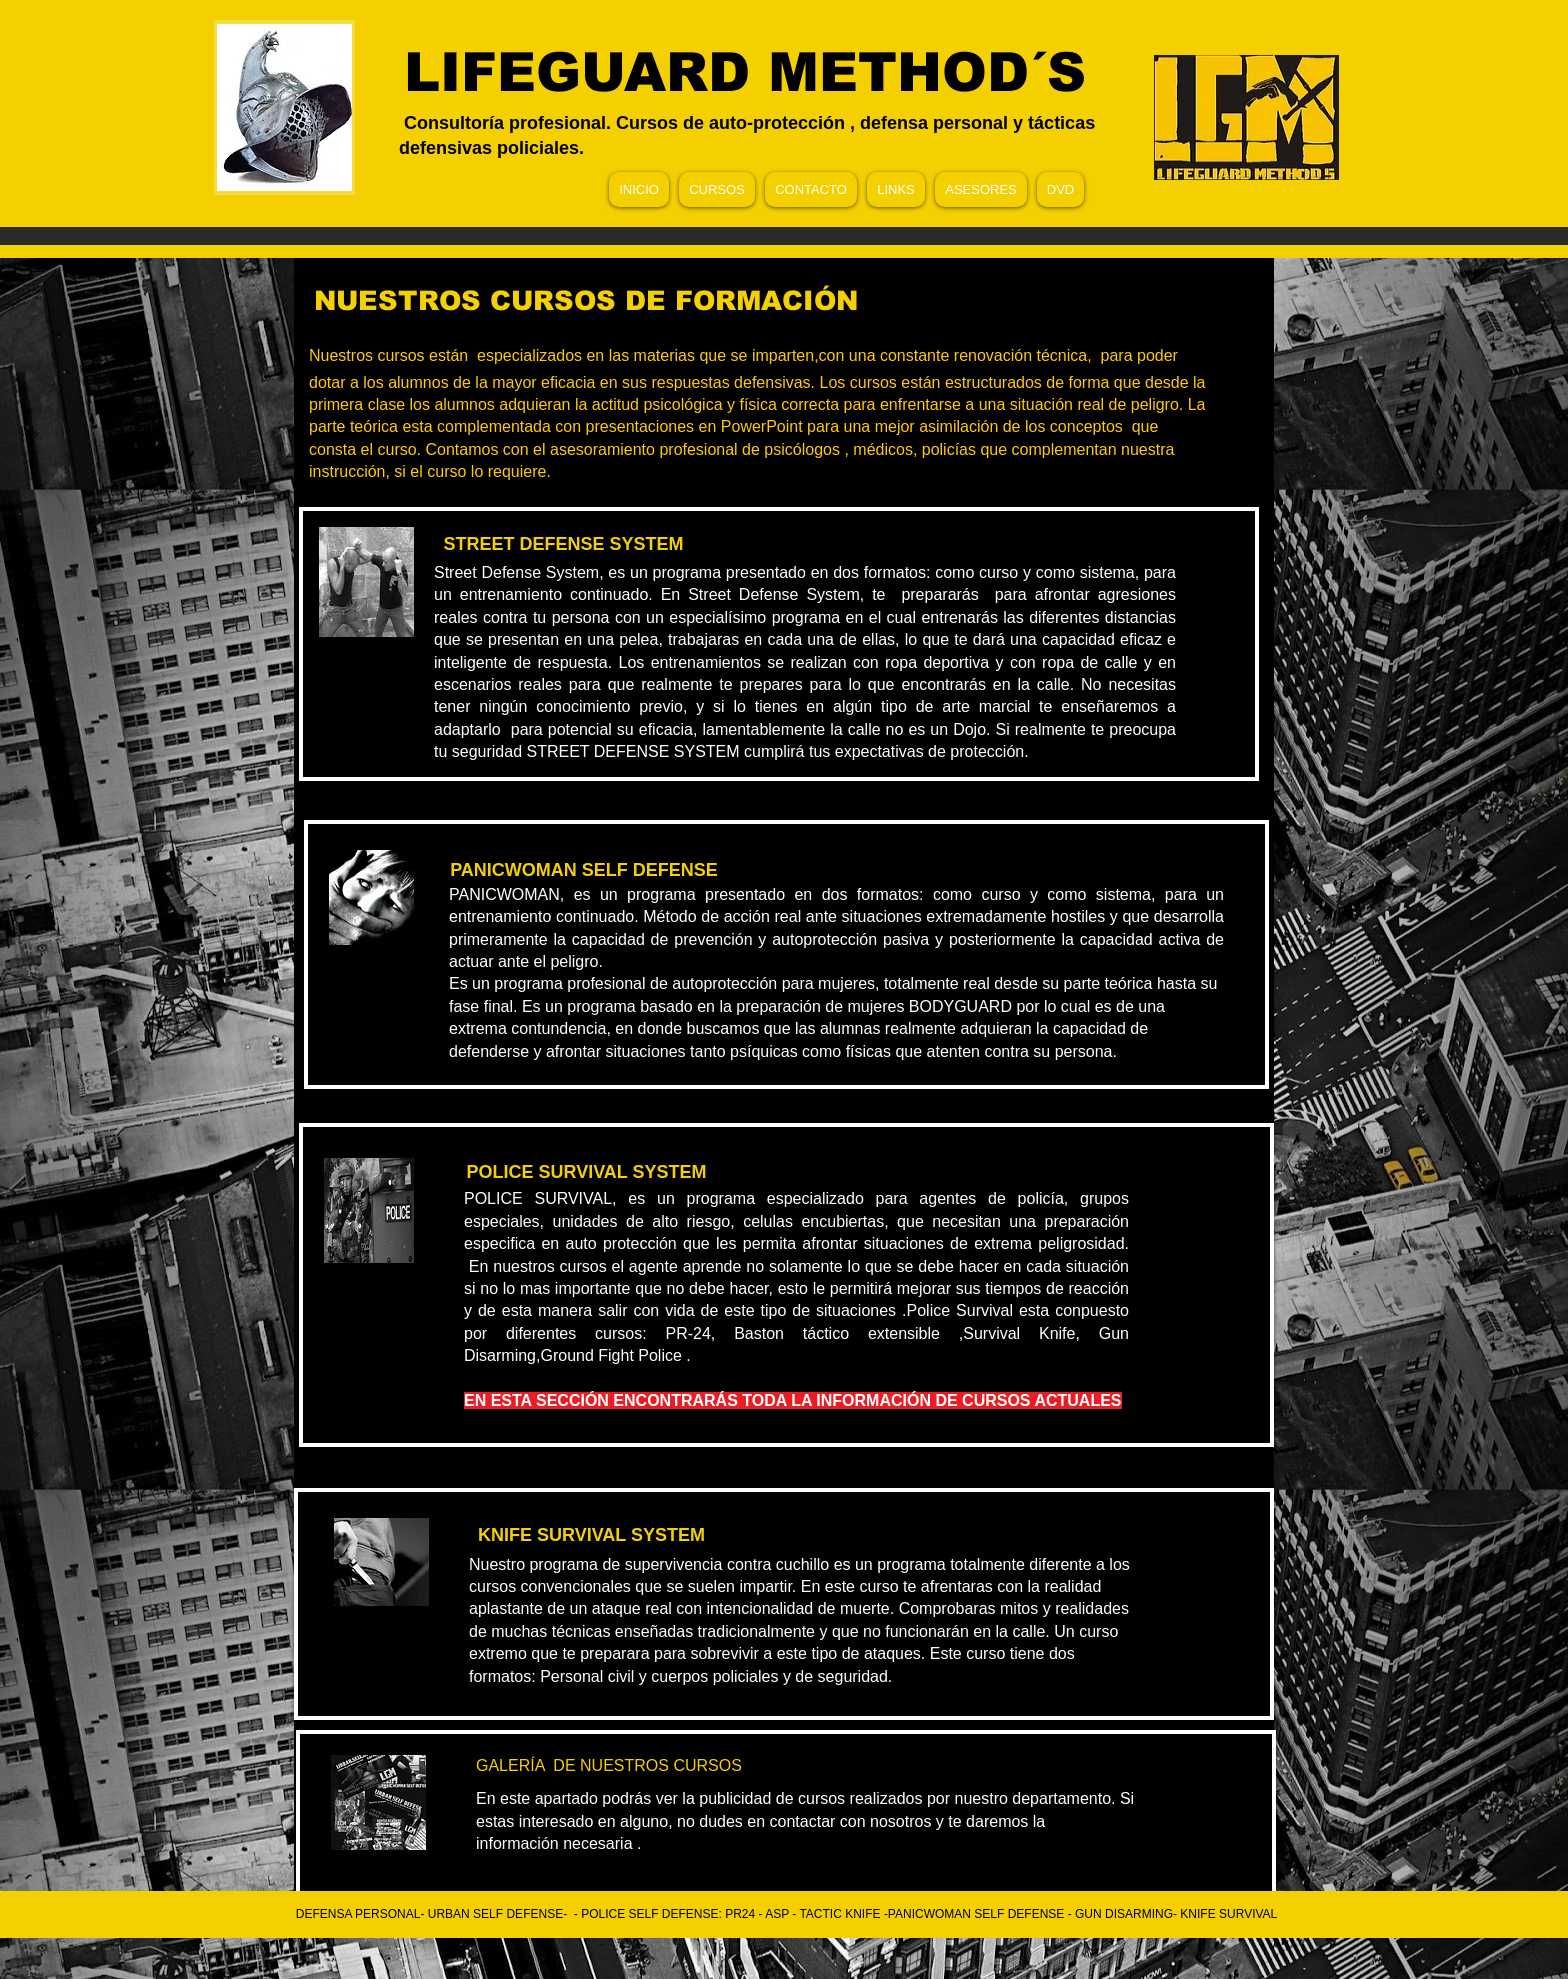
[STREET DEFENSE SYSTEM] (563, 545)
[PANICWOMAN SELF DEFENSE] (584, 870)
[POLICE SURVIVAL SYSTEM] (586, 1173)
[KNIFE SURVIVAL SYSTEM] (591, 1535)
